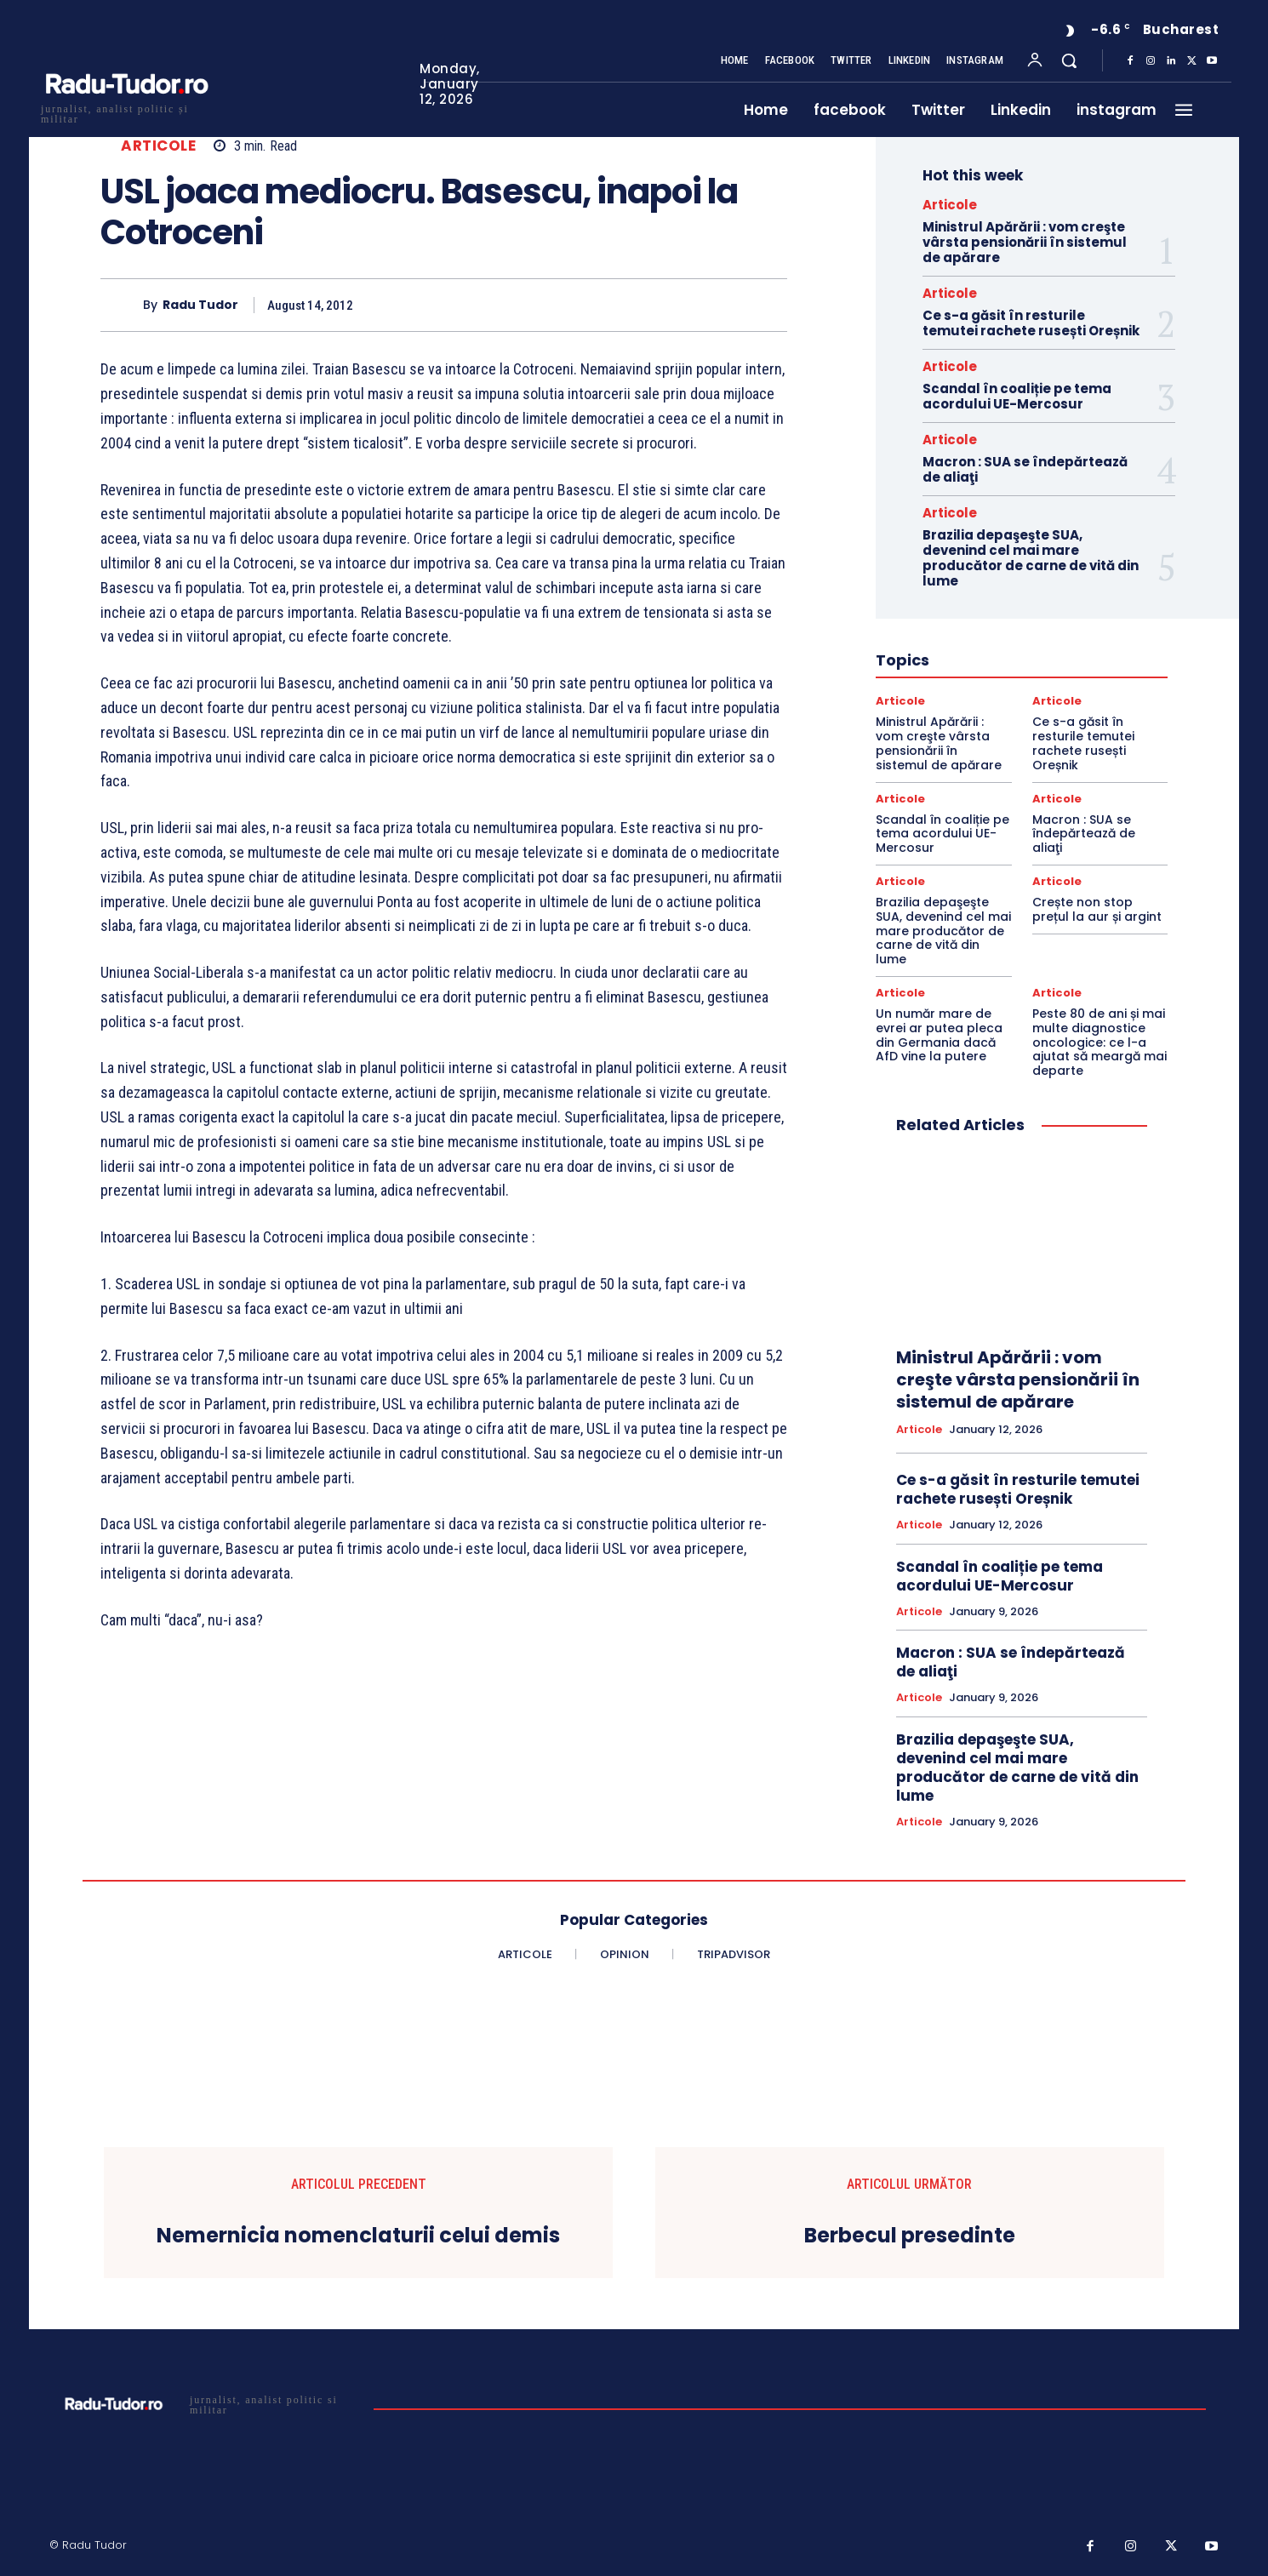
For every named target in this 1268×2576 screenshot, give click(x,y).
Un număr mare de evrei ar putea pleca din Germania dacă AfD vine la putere (939, 1035)
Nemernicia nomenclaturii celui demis (358, 2236)
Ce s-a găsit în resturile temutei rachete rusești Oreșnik (1030, 323)
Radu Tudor (200, 305)
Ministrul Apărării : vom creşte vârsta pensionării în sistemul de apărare (1024, 242)
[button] (1068, 60)
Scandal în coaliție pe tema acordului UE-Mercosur (1016, 396)
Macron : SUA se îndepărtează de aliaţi (1025, 469)
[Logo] (126, 111)
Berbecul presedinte (909, 2236)
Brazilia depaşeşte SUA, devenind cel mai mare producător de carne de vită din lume (1030, 558)
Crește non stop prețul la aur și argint (1097, 909)
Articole (158, 146)
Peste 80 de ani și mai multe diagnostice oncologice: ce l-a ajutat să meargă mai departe (1099, 1042)
